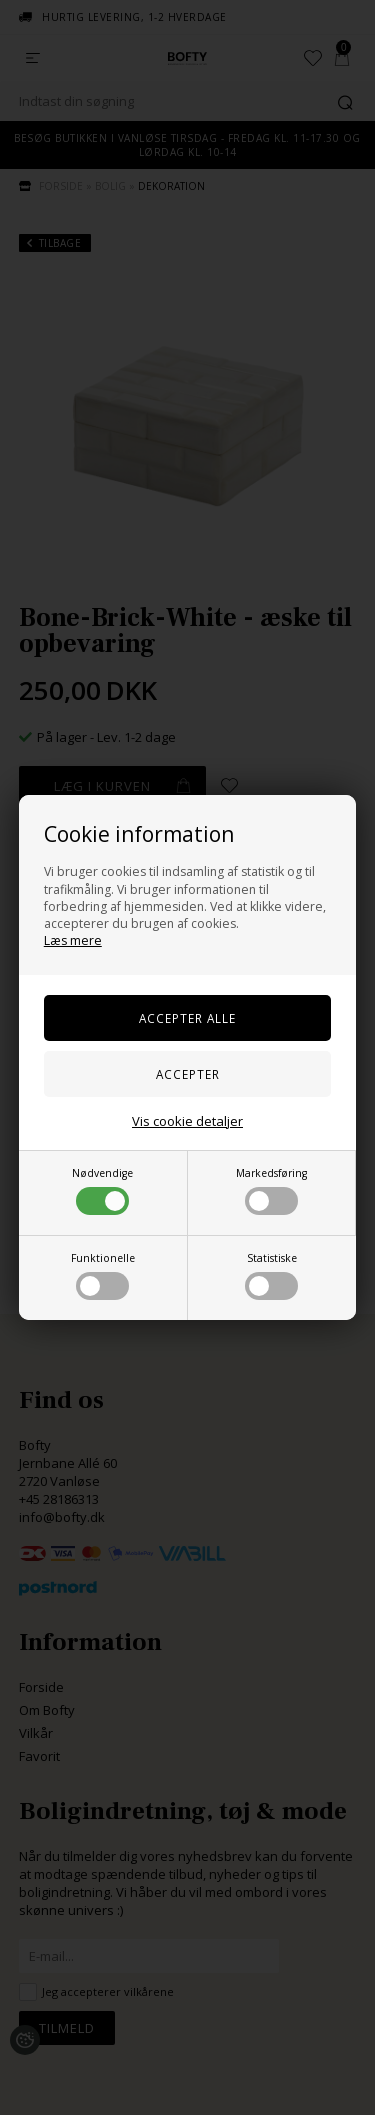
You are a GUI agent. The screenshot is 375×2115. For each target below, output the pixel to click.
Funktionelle (103, 1275)
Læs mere (73, 940)
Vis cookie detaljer (187, 1121)
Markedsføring (271, 1190)
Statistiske (271, 1275)
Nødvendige (102, 1190)
